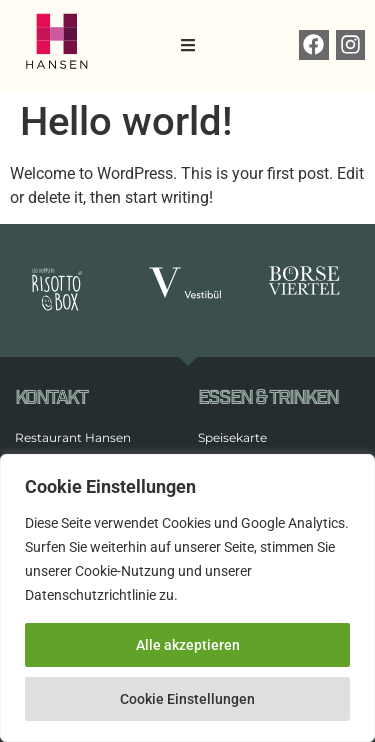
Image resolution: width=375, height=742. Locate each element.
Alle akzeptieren (188, 645)
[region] (187, 598)
